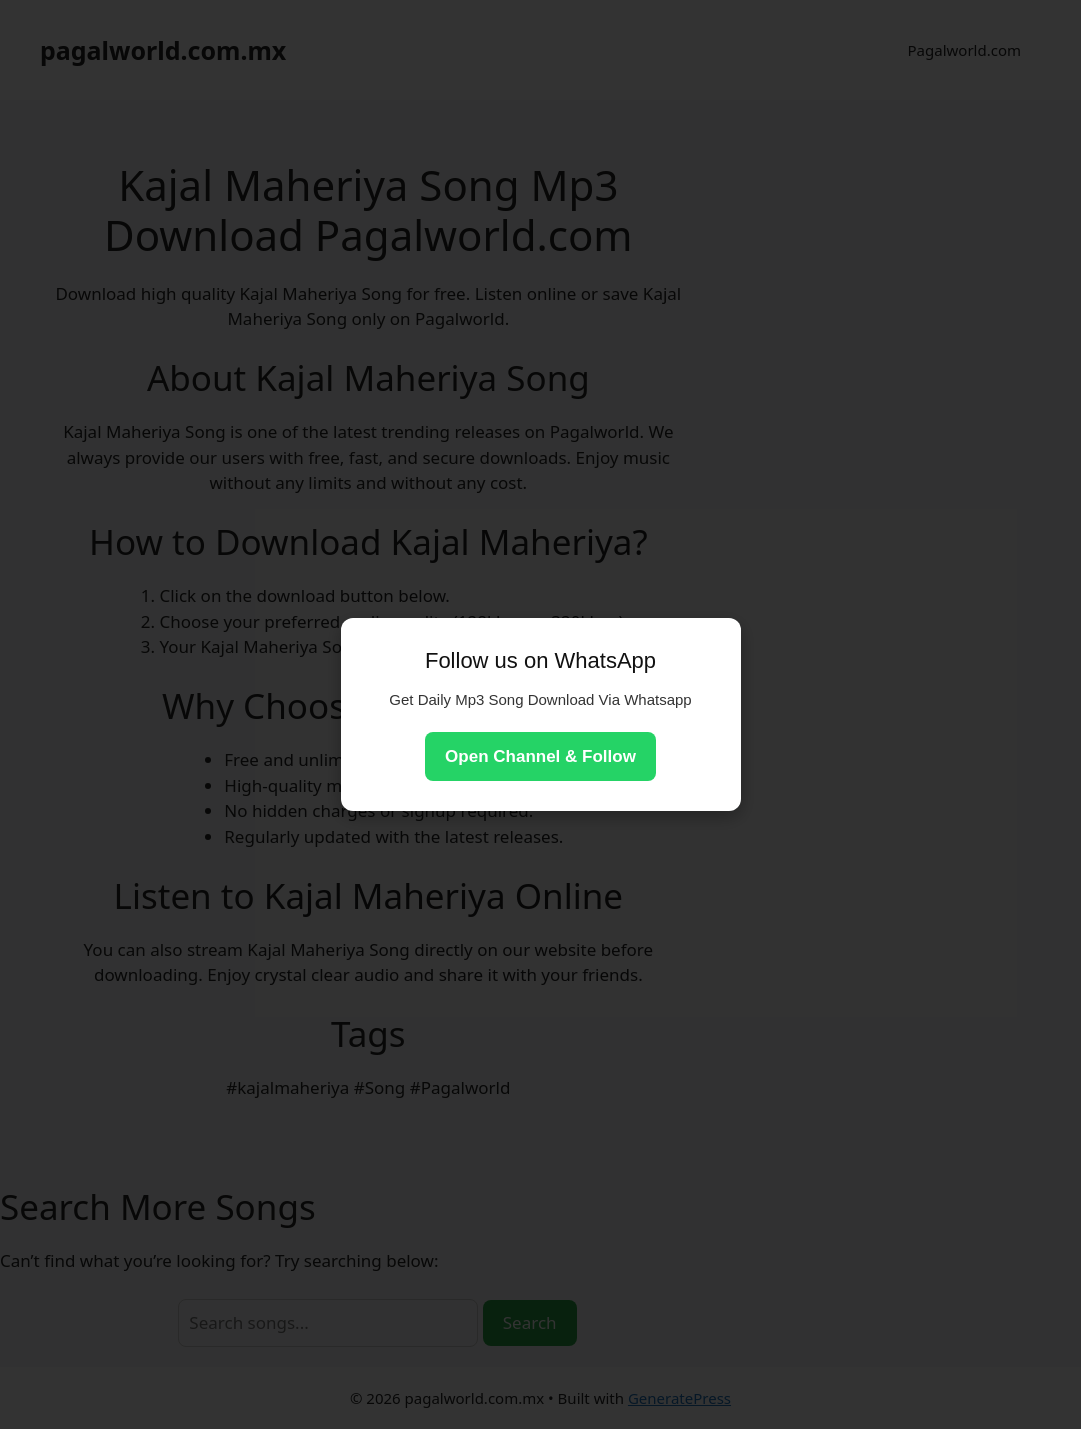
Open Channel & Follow (540, 756)
